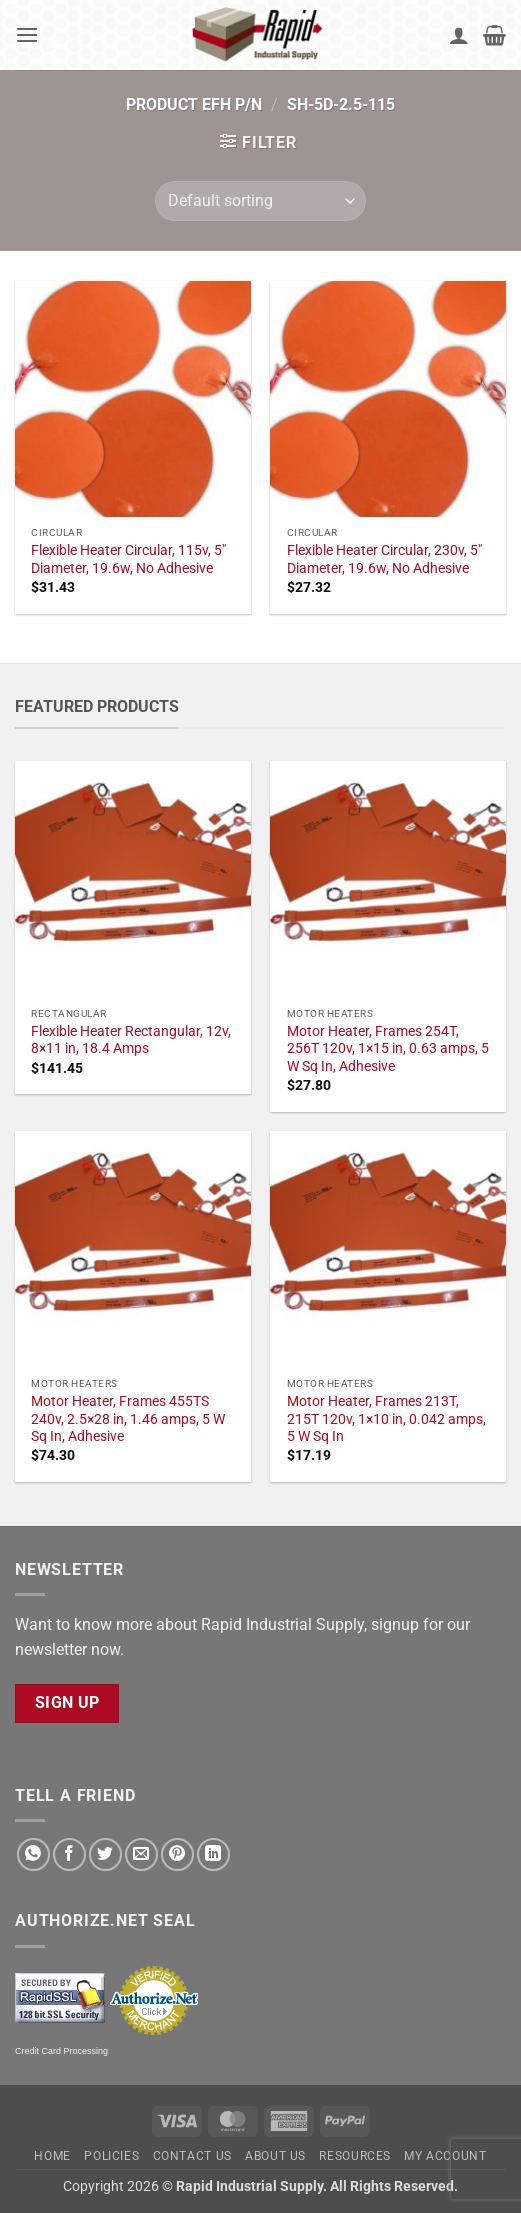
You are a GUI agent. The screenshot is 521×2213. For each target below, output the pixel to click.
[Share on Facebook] (69, 1854)
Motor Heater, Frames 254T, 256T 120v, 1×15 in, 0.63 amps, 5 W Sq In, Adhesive (388, 1048)
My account (445, 2156)
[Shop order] (260, 201)
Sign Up (67, 1703)
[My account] (459, 35)
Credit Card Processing (61, 2051)
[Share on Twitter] (105, 1854)
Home (52, 2156)
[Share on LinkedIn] (213, 1854)
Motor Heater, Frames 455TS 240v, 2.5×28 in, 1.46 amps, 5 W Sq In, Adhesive (128, 1418)
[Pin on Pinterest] (177, 1854)
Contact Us (192, 2156)
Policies (111, 2156)
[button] (27, 34)
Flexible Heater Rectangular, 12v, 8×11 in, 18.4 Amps (131, 1040)
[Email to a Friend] (141, 1854)
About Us (275, 2156)
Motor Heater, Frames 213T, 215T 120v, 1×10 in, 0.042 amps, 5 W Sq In (386, 1418)
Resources (355, 2156)
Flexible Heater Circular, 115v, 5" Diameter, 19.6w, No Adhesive (128, 559)
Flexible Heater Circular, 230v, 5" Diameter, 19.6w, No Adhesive (384, 559)
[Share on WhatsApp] (33, 1854)
